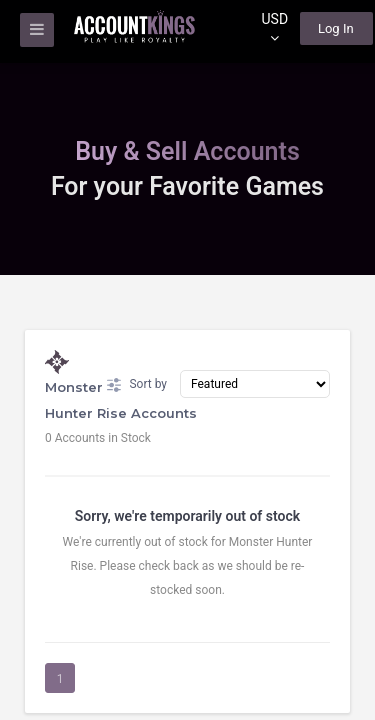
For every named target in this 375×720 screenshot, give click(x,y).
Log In (336, 28)
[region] (187, 360)
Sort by (137, 385)
